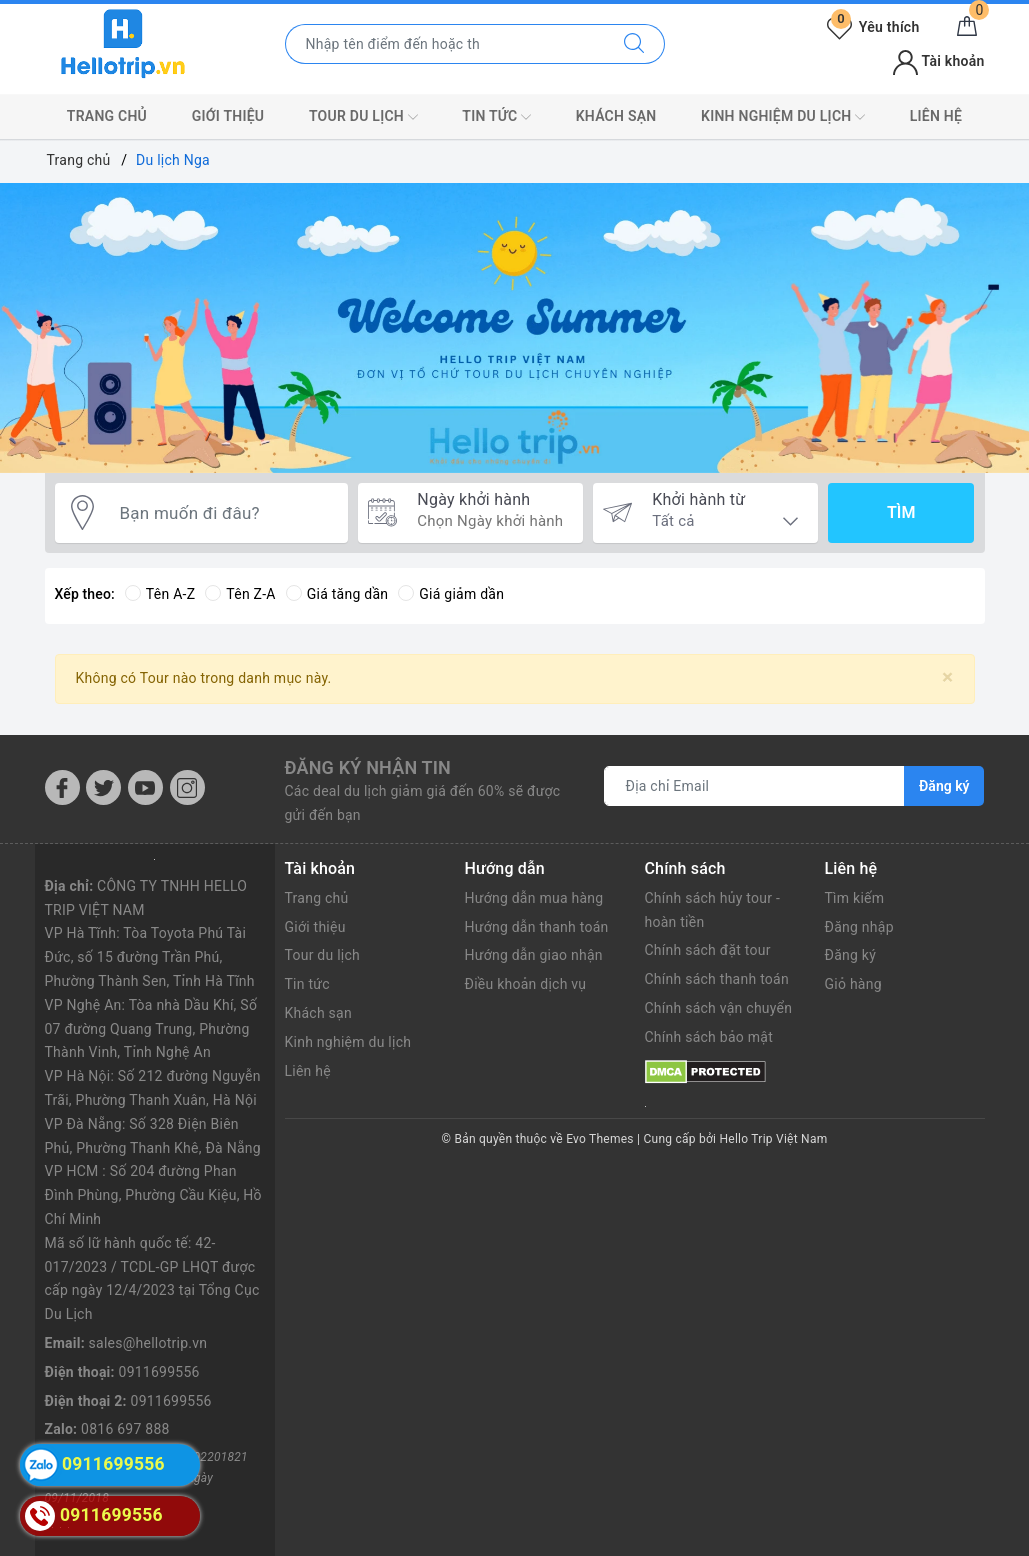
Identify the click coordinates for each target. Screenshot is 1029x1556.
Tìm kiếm (855, 898)
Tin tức (496, 117)
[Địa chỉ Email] (754, 786)
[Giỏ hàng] (967, 27)
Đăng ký (851, 955)
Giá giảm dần (451, 594)
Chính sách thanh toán (717, 979)
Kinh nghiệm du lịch (783, 117)
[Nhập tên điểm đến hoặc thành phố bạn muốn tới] (445, 44)
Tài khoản (938, 61)
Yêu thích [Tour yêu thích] (873, 27)
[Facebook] (62, 787)
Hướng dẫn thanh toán (537, 927)
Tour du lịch (363, 117)
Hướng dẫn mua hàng (534, 898)
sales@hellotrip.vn (148, 1343)
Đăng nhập (859, 927)
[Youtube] (145, 787)
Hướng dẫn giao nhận (534, 955)
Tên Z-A (240, 594)
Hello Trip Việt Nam (774, 1139)
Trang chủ (107, 116)
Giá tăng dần (337, 594)
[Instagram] (187, 787)
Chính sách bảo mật (709, 1037)
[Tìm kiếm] (634, 44)
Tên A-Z (160, 594)
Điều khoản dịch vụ (526, 984)
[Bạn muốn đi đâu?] (224, 513)
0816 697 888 (125, 1429)
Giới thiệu (228, 116)
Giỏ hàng (853, 984)
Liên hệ (936, 116)
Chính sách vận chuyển (719, 1008)
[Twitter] (103, 787)
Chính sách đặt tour (708, 950)
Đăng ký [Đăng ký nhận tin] (944, 786)
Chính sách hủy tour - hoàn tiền (713, 910)
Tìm (901, 512)
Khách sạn (616, 116)
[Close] (947, 677)
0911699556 (159, 1372)
